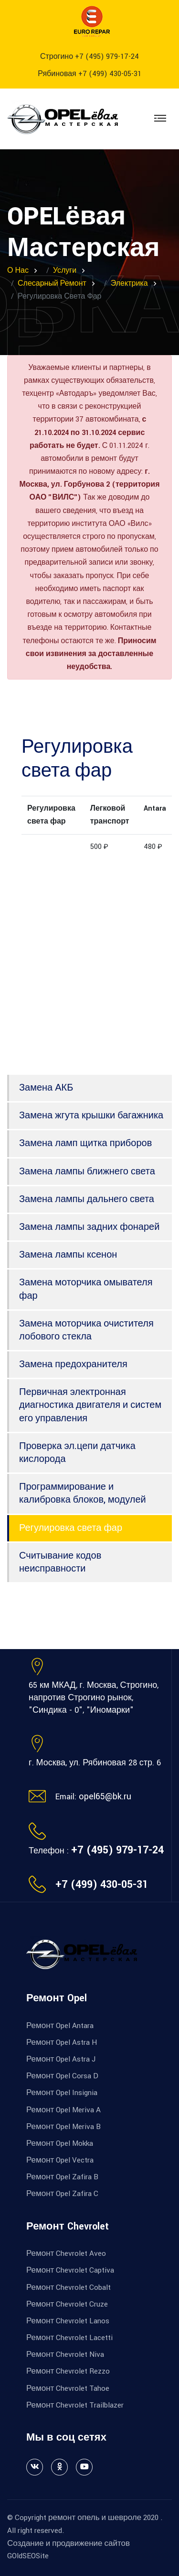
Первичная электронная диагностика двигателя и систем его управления (90, 1405)
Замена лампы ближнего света (87, 1171)
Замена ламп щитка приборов (85, 1143)
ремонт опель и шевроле (94, 2517)
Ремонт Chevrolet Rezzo (68, 2371)
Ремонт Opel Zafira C (62, 2193)
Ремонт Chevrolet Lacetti (69, 2337)
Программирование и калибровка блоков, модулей (82, 1493)
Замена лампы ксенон (68, 1255)
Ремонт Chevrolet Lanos (67, 2321)
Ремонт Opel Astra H (61, 2042)
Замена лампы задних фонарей (89, 1227)
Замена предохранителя (73, 1364)
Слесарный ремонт (52, 284)
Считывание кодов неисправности (60, 1562)
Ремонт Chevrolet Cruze (67, 2304)
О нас (18, 271)
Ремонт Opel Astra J (60, 2059)
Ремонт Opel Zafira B (62, 2177)
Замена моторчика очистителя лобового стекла (86, 1330)
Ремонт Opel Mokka (59, 2143)
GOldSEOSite (28, 2556)
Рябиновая (89, 74)
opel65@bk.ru (105, 1796)
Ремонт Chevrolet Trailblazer (75, 2405)
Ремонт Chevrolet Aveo (66, 2253)
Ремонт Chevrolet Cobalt (68, 2287)
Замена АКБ (46, 1088)
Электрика (129, 284)
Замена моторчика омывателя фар (86, 1289)
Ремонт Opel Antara (60, 2025)
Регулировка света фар (70, 1528)
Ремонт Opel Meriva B (63, 2126)
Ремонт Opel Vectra (60, 2160)
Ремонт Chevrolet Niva (65, 2354)
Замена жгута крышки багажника (91, 1115)
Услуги (64, 271)
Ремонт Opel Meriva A (63, 2110)
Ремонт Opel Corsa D (62, 2076)
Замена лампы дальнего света (86, 1199)
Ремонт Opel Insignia (61, 2092)
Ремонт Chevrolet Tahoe (67, 2388)
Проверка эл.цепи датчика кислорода (77, 1452)
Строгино (89, 57)
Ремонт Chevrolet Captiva (70, 2270)
